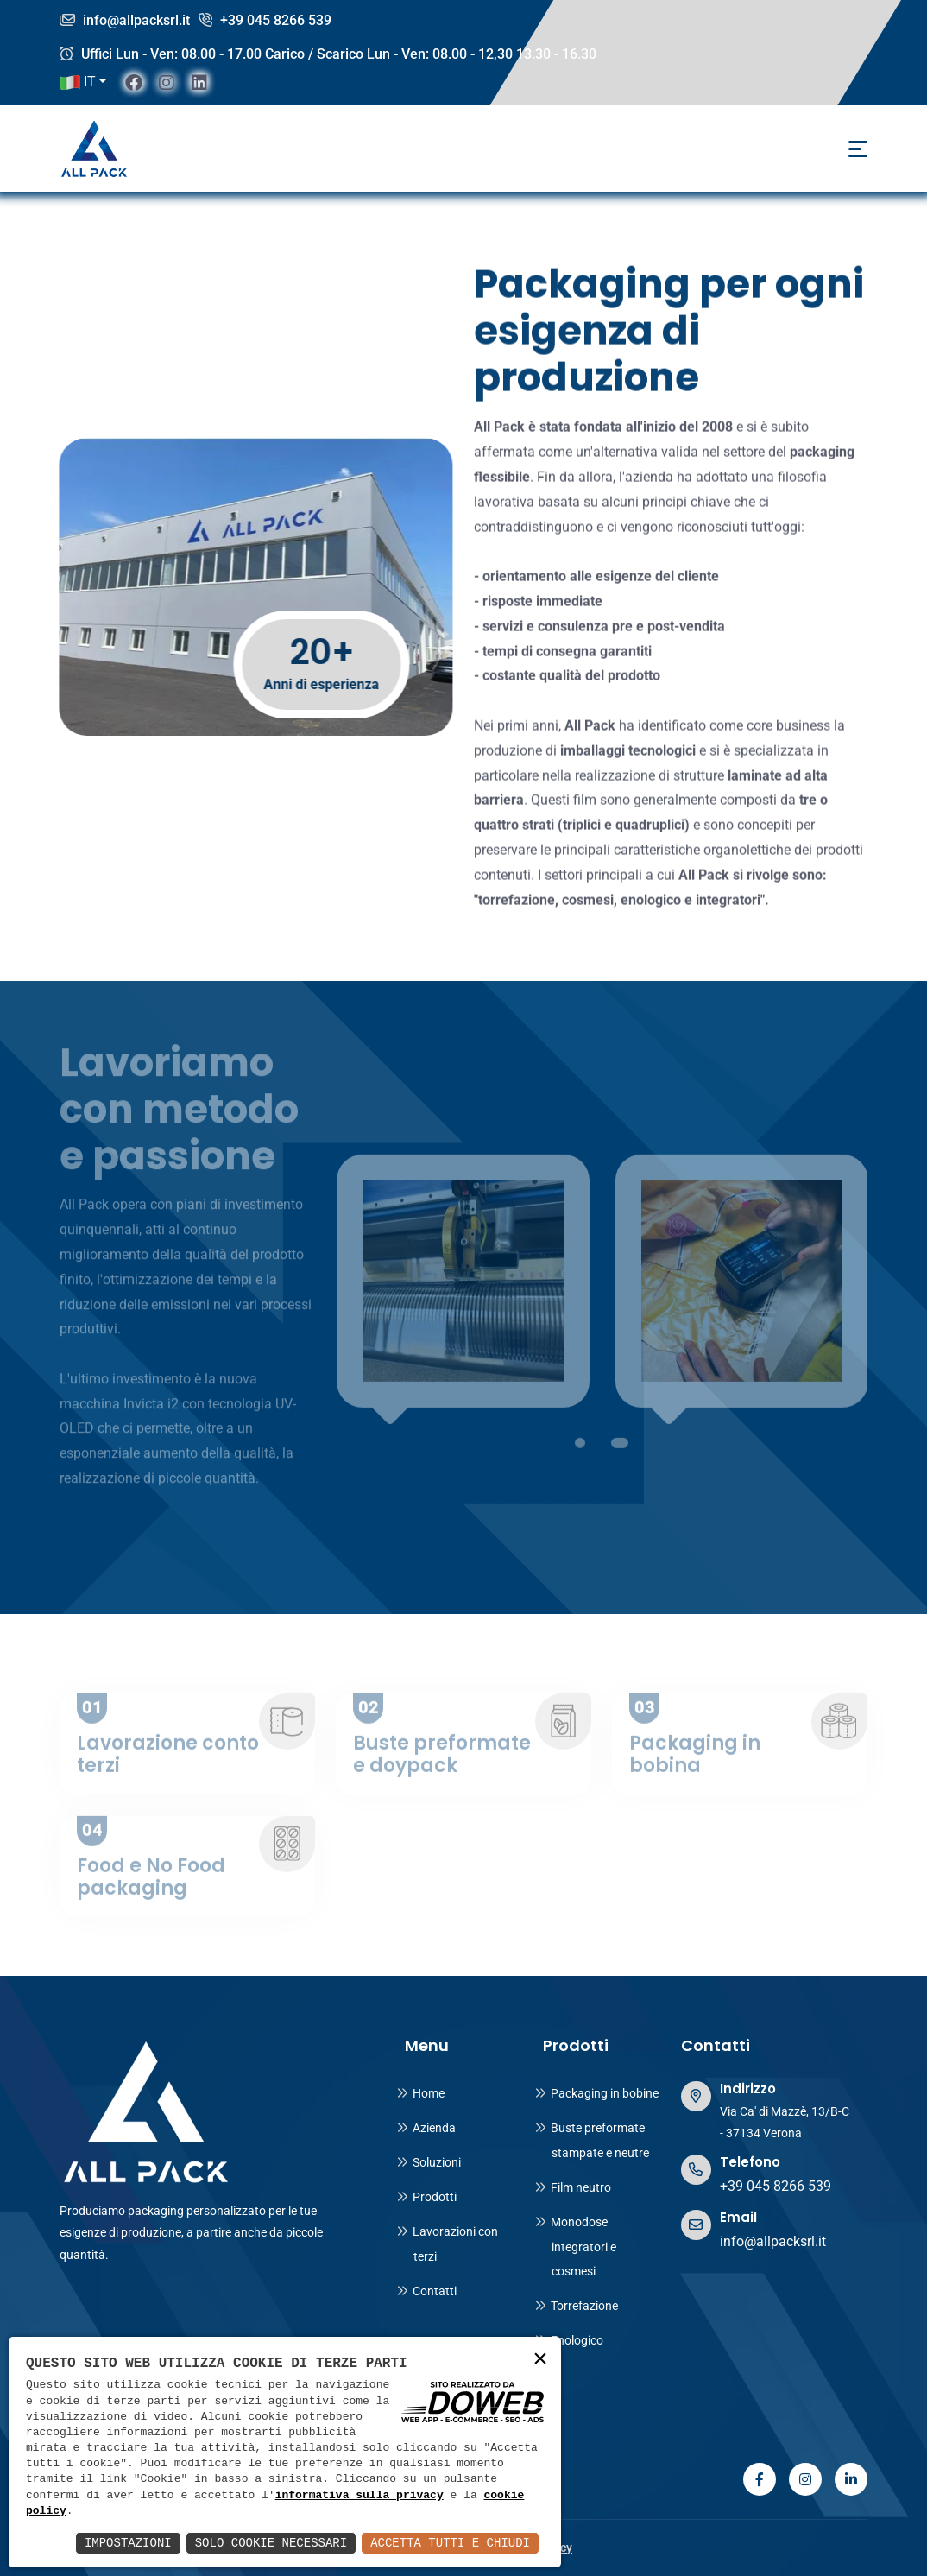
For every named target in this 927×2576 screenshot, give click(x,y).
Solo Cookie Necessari (271, 2543)
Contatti (426, 2291)
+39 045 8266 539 (265, 20)
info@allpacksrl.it (125, 20)
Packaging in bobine (596, 2093)
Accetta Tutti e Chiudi (450, 2543)
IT (78, 82)
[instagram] (166, 82)
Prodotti (426, 2197)
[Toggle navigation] (857, 149)
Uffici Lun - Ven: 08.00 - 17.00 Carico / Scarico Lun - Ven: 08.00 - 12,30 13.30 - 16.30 (328, 54)
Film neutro (572, 2187)
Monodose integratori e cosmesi (575, 2247)
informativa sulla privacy (359, 2495)
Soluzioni (428, 2162)
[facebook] (133, 82)
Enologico (568, 2340)
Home (420, 2093)
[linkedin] (199, 82)
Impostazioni (128, 2543)
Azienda (426, 2128)
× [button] (540, 2359)
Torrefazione (576, 2306)
